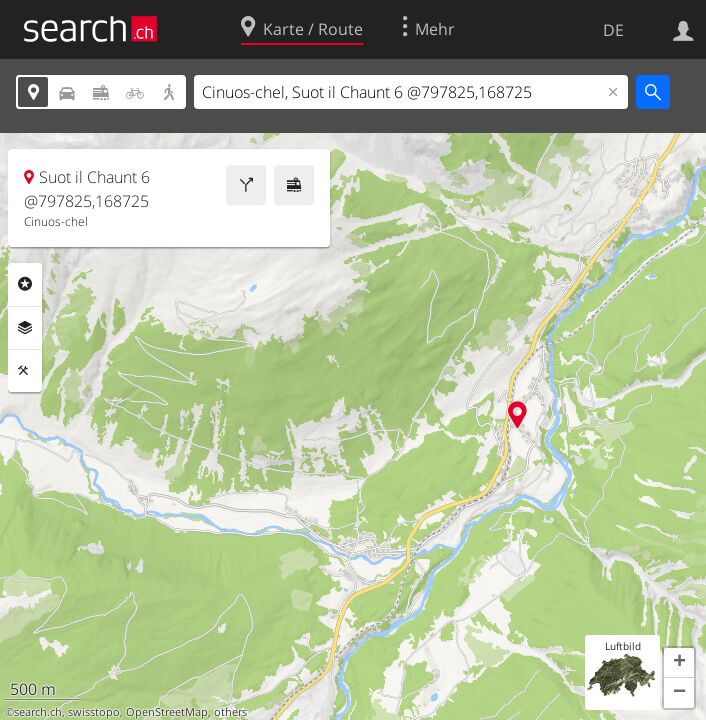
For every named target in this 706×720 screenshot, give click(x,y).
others (230, 712)
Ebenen (25, 328)
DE (613, 30)
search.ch (38, 712)
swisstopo (94, 712)
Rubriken (25, 284)
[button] (679, 663)
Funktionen (25, 371)
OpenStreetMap (167, 712)
